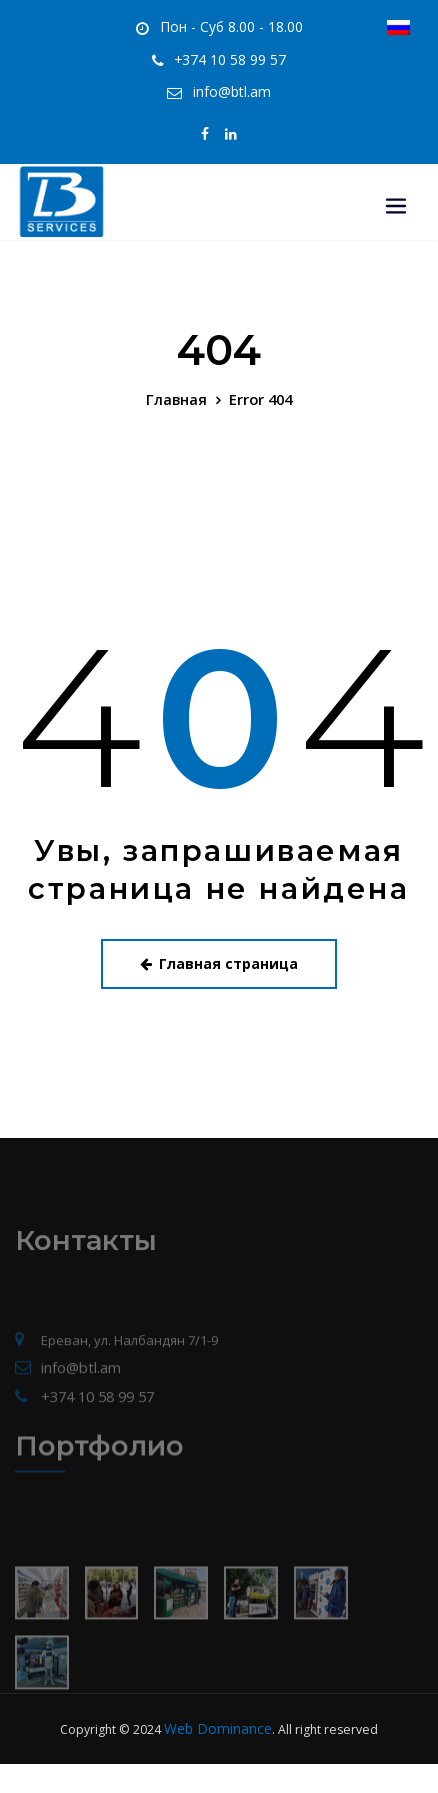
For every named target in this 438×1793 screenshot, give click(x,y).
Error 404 (258, 386)
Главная (179, 386)
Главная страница (219, 947)
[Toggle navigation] (396, 173)
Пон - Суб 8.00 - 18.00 (231, 25)
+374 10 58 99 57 (230, 55)
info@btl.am (232, 84)
